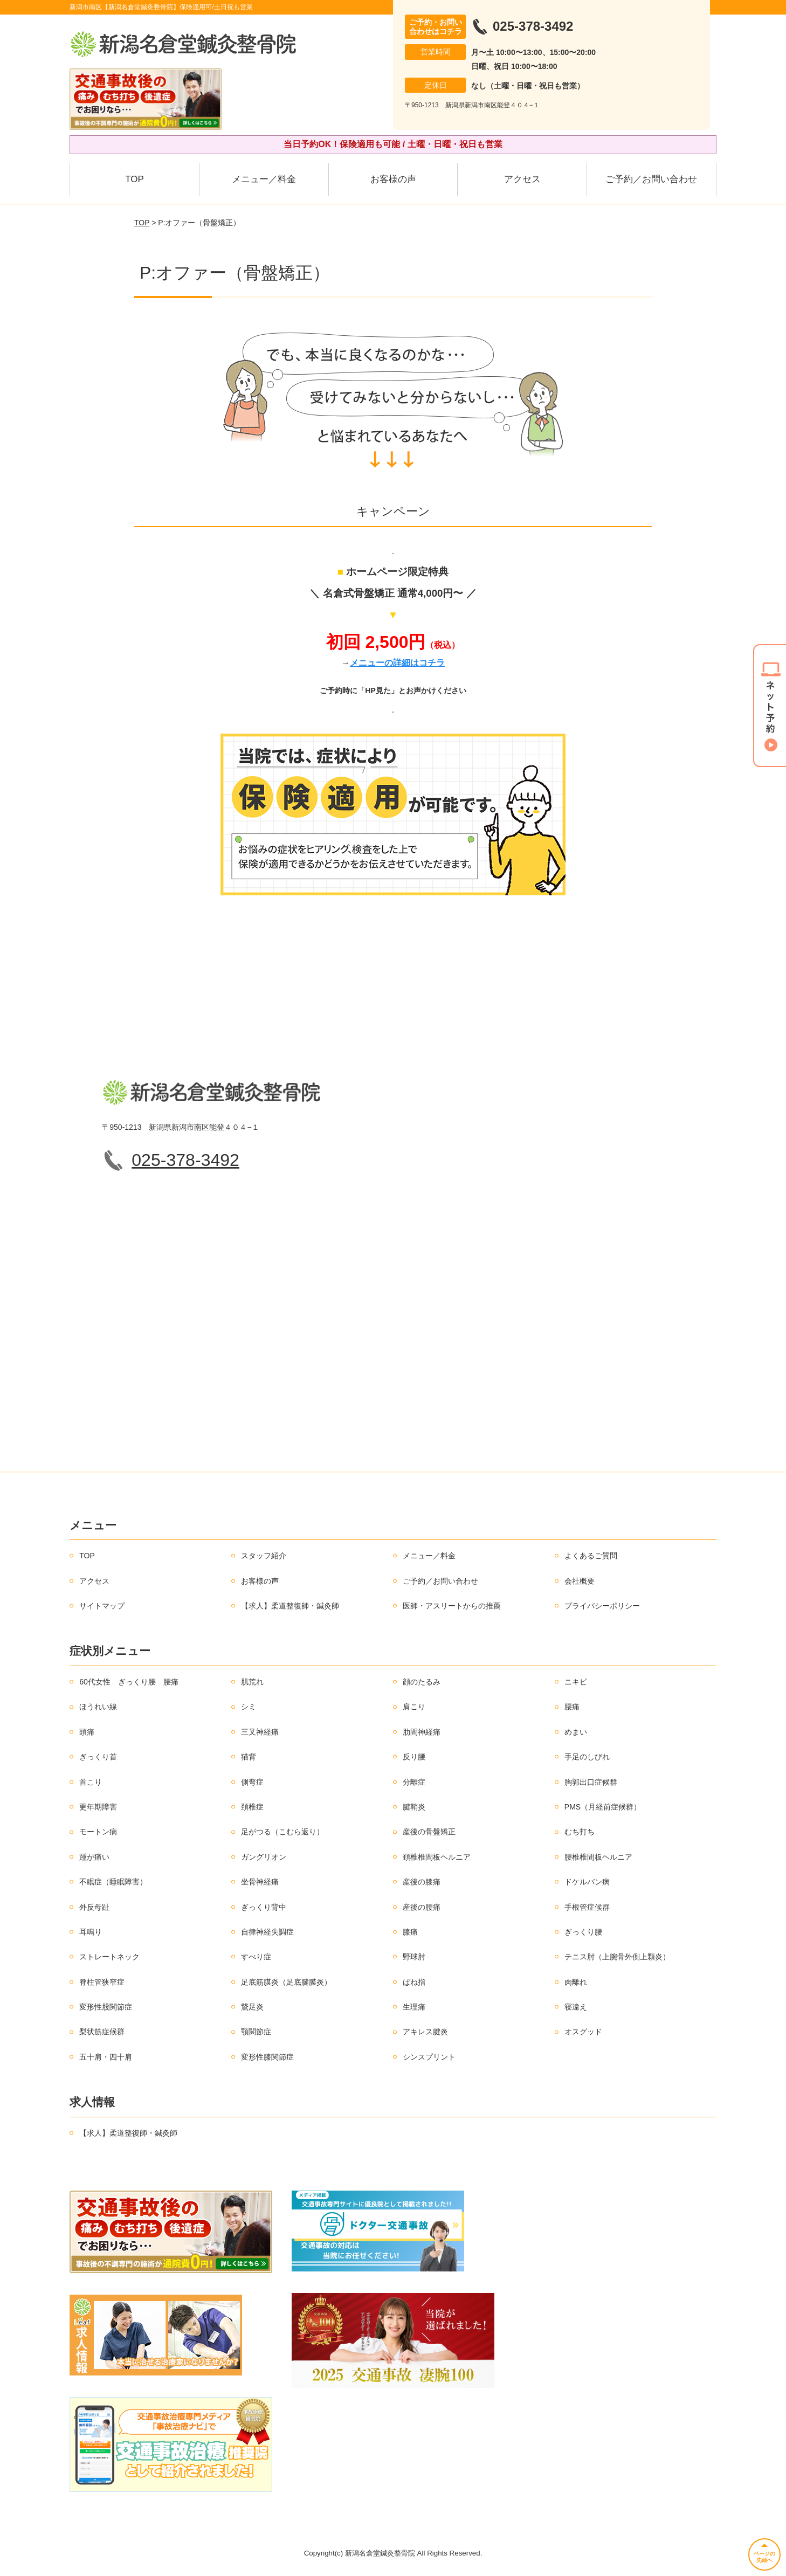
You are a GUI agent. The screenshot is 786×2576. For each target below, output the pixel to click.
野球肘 (414, 1956)
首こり (90, 1782)
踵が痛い (94, 1857)
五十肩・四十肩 (105, 2057)
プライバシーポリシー (602, 1605)
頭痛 (86, 1732)
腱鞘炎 (414, 1806)
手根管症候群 (587, 1907)
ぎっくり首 (98, 1756)
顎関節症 (256, 2031)
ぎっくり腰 (583, 1932)
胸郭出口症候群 (590, 1782)
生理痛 (414, 2006)
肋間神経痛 (421, 1732)
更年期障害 (98, 1806)
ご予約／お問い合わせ (651, 179)
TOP (134, 179)
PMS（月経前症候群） (602, 1806)
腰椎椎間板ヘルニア (598, 1857)
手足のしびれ (587, 1756)
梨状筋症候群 (102, 2031)
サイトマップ (102, 1605)
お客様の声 (393, 179)
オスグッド (583, 2031)
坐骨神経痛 (260, 1881)
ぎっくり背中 (263, 1907)
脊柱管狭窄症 (102, 1982)
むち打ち (579, 1831)
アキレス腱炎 (425, 2031)
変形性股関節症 (105, 2006)
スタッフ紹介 (263, 1555)
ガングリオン (263, 1857)
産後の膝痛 (421, 1881)
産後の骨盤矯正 (429, 1831)
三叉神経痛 (260, 1732)
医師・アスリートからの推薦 (452, 1605)
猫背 (248, 1756)
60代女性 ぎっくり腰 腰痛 (128, 1681)
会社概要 (579, 1581)
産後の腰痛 (421, 1907)
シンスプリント (429, 2057)
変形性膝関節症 (267, 2057)
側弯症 (252, 1782)
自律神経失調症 (267, 1932)
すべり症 (256, 1956)
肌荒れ (252, 1681)
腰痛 (572, 1706)
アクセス (522, 179)
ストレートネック (109, 1956)
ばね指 (414, 1982)
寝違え (575, 2006)
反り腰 (414, 1756)
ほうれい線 (98, 1706)
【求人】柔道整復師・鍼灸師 (290, 1605)
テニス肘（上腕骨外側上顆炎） (617, 1956)
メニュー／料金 (264, 179)
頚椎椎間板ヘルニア (437, 1857)
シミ (248, 1706)
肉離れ (575, 1982)
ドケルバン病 (587, 1881)
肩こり (414, 1706)
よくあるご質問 (590, 1555)
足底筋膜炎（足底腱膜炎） (286, 1982)
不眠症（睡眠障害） (113, 1881)
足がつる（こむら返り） (282, 1831)
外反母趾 (94, 1907)
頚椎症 (252, 1806)
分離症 (414, 1782)
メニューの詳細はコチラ (397, 662)
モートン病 (98, 1831)
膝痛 (410, 1932)
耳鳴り (90, 1932)
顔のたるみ (421, 1681)
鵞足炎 (252, 2006)
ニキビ (575, 1681)
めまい (575, 1732)
